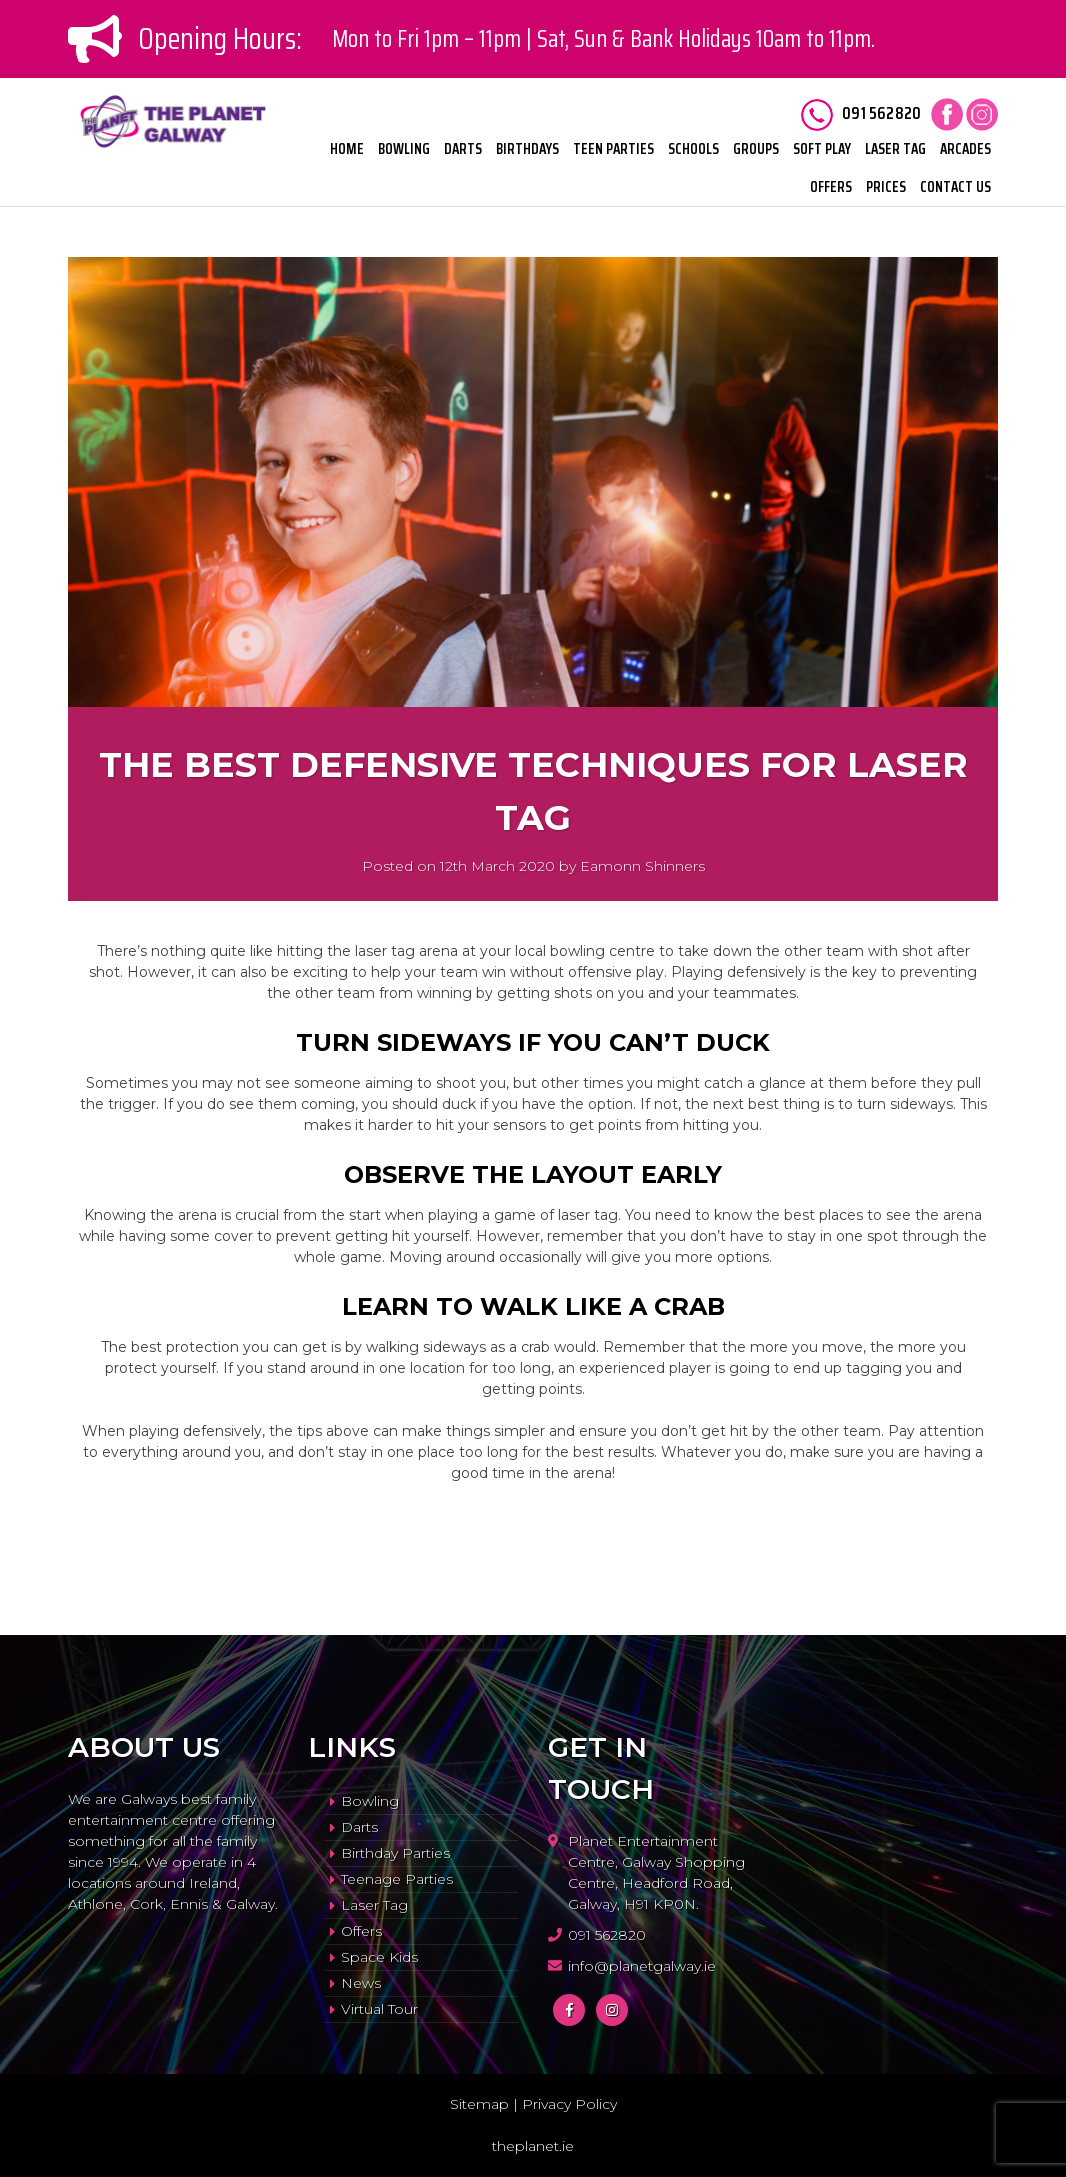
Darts (463, 149)
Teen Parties (613, 149)
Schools (693, 149)
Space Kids (379, 1957)
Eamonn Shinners (642, 866)
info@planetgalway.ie (642, 1966)
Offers (831, 187)
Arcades (965, 149)
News (361, 1983)
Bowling (404, 149)
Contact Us (955, 187)
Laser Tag (895, 149)
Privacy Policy (569, 2104)
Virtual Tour (379, 2009)
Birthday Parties (395, 1853)
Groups (756, 149)
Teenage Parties (397, 1879)
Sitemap (479, 2104)
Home (347, 149)
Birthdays (527, 149)
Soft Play (822, 149)
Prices (886, 187)
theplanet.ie (533, 2146)
